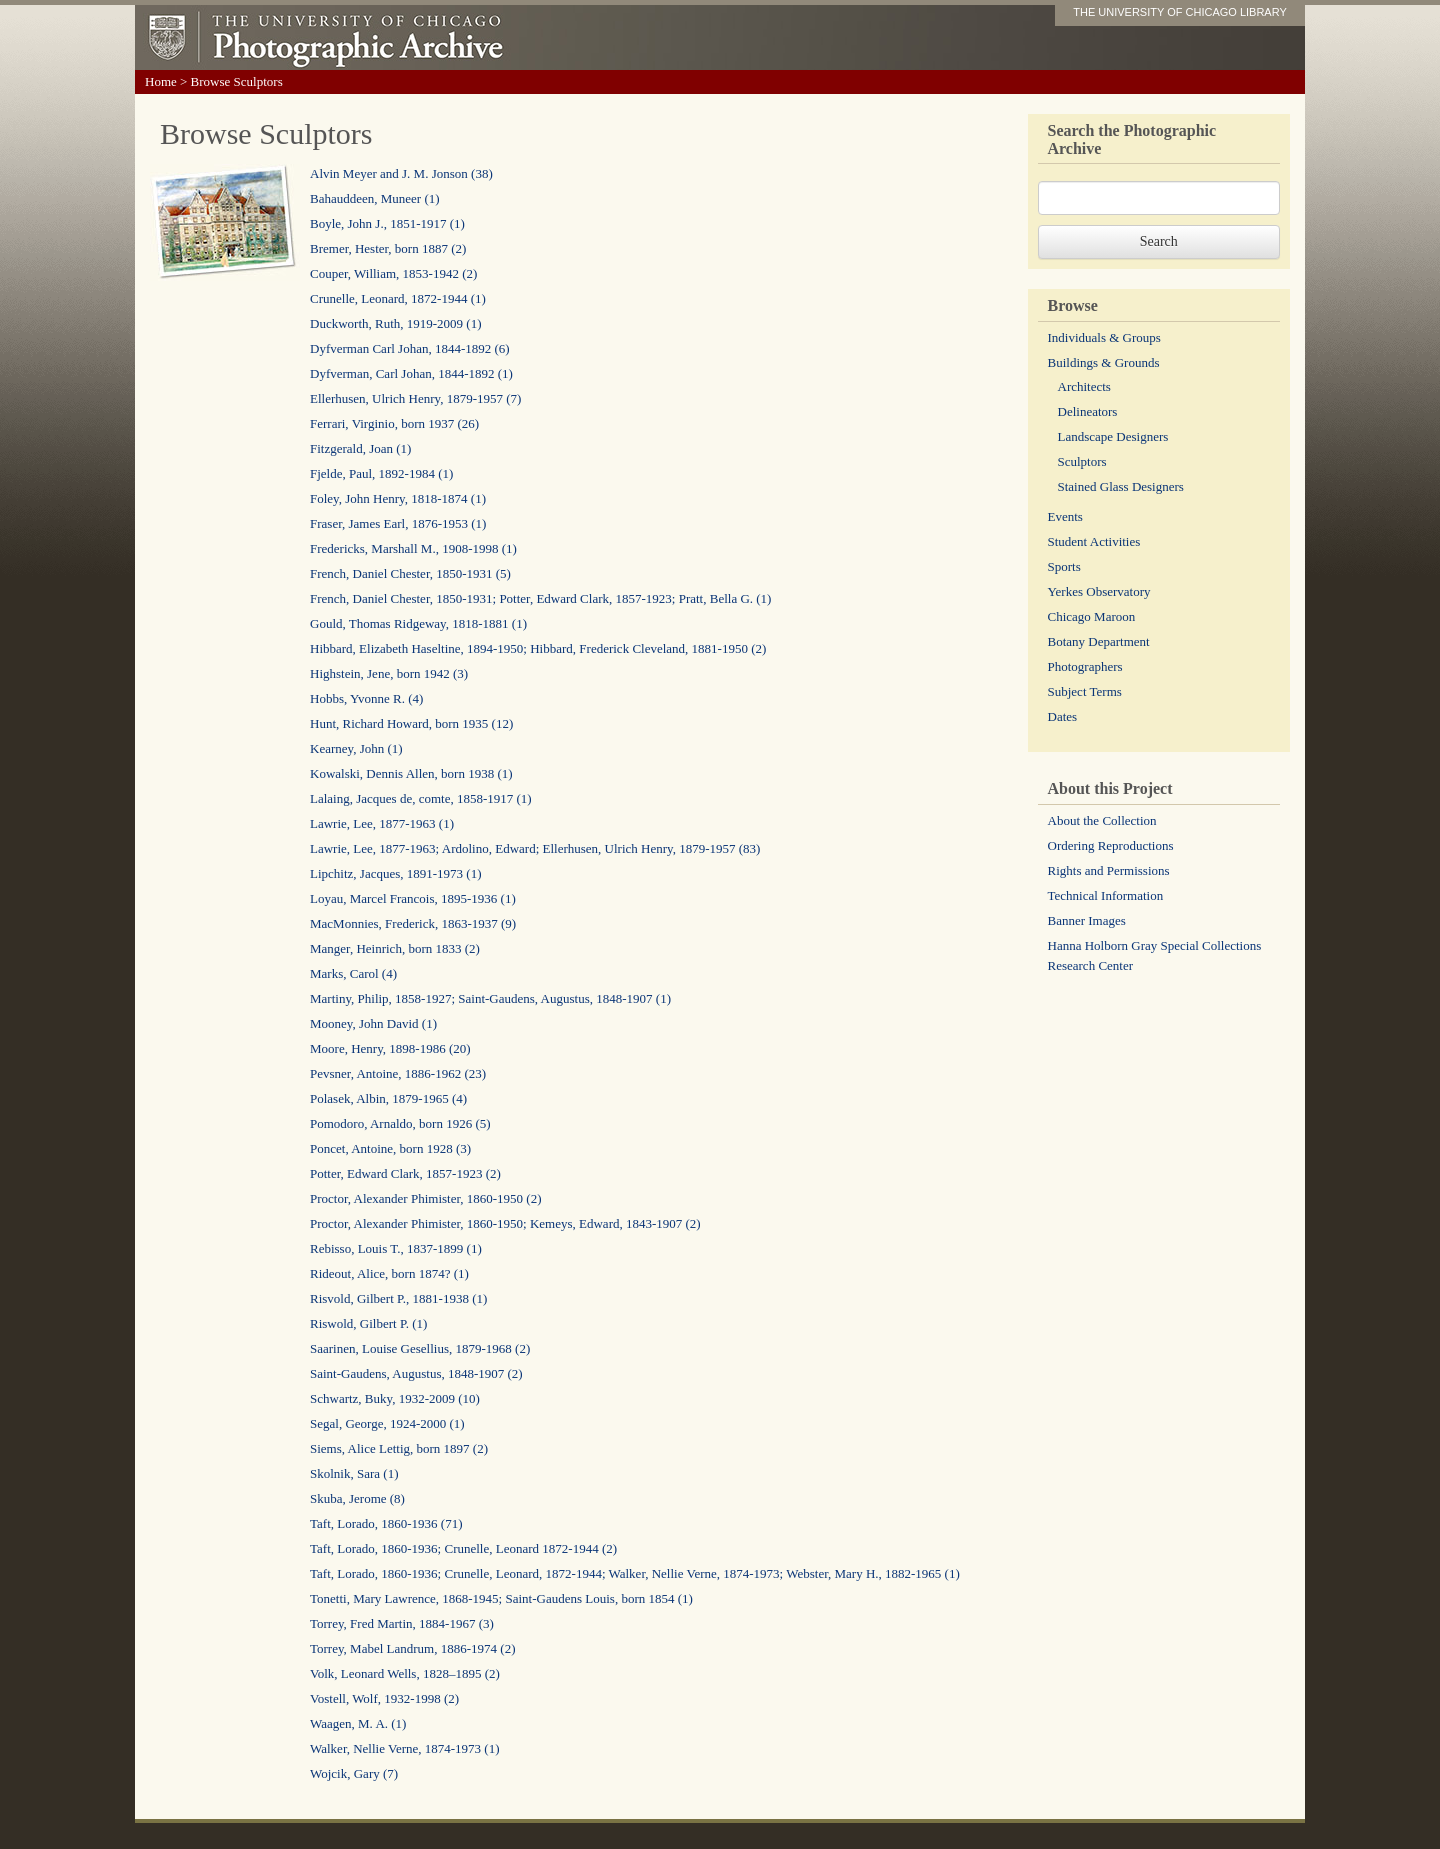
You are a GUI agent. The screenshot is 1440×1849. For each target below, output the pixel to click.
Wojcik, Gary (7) (354, 1773)
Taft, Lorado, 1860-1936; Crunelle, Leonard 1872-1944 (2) (463, 1548)
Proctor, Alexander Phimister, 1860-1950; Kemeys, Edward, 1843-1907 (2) (505, 1223)
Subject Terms (1085, 691)
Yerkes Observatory (1099, 591)
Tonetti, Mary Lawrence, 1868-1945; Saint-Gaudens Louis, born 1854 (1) (501, 1598)
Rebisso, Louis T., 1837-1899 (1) (396, 1248)
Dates (1063, 716)
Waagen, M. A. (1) (358, 1723)
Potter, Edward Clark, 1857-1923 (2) (405, 1173)
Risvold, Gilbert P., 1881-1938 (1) (398, 1298)
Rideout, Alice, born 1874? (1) (389, 1273)
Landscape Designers (1113, 436)
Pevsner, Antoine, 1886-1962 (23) (398, 1073)
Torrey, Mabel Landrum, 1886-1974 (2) (412, 1648)
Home (161, 81)
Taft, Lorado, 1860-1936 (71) (386, 1523)
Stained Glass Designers (1121, 486)
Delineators (1088, 411)
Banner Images (1087, 920)
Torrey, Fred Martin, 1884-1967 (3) (402, 1623)
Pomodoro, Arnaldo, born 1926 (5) (400, 1123)
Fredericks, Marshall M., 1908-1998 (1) (413, 548)
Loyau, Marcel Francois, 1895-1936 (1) (413, 898)
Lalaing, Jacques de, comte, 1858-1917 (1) (421, 798)
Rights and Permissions (1109, 870)
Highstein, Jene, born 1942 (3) (389, 673)
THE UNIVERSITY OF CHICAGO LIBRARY (1180, 12)
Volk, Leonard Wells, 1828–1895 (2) (405, 1673)
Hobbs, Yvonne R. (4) (366, 698)
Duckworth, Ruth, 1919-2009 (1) (396, 323)
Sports (1064, 566)
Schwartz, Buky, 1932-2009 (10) (395, 1398)
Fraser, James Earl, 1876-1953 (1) (398, 523)
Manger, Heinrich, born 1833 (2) (395, 948)
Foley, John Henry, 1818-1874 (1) (398, 498)
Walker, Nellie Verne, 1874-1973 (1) (405, 1748)
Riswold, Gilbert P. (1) (368, 1323)
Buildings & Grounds (1104, 362)
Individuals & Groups (1104, 337)
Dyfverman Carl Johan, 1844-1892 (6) (410, 348)
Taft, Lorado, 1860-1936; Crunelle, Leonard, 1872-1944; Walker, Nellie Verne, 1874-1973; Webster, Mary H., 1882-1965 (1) (635, 1573)
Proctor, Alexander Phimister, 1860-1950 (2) (425, 1198)
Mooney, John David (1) (373, 1023)
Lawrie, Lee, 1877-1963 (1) (382, 823)
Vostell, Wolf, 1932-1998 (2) (384, 1698)
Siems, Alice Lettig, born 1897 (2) (399, 1448)
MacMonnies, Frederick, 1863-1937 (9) (413, 923)
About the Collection (1102, 820)
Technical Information (1106, 895)
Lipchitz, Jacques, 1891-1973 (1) (395, 873)
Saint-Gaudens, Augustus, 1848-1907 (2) (416, 1373)
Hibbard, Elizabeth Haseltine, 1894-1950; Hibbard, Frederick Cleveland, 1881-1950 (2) (538, 648)
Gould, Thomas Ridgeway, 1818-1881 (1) (418, 623)
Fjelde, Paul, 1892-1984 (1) (381, 473)
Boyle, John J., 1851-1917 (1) (387, 223)
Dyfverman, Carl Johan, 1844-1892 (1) (411, 373)
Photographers (1085, 666)
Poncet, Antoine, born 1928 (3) (390, 1148)
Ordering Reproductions (1111, 845)
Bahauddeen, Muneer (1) (375, 198)
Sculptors (1082, 461)
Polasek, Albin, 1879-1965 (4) (388, 1098)
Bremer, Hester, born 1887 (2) (388, 248)
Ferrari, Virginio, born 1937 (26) (394, 423)
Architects (1084, 386)
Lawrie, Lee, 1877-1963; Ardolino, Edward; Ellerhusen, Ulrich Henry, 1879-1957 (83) (535, 848)
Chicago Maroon (1092, 616)
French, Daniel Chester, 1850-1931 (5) (410, 573)
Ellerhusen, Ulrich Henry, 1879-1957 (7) (415, 398)
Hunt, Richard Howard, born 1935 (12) (411, 723)
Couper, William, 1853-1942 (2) (393, 273)
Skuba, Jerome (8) (357, 1498)
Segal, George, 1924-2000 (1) (387, 1423)
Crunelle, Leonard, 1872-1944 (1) (398, 298)
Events (1065, 516)
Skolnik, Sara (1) (354, 1473)
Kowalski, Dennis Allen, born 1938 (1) (411, 773)
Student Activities (1094, 541)
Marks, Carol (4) (353, 973)
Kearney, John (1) (356, 748)
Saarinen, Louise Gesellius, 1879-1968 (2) (420, 1348)
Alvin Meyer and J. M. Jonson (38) (401, 173)
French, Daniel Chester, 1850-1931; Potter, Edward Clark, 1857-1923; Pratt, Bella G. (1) (540, 598)
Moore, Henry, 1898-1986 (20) (390, 1048)
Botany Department (1099, 641)
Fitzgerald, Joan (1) (360, 448)
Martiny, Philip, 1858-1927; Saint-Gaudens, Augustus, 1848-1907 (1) (490, 998)
